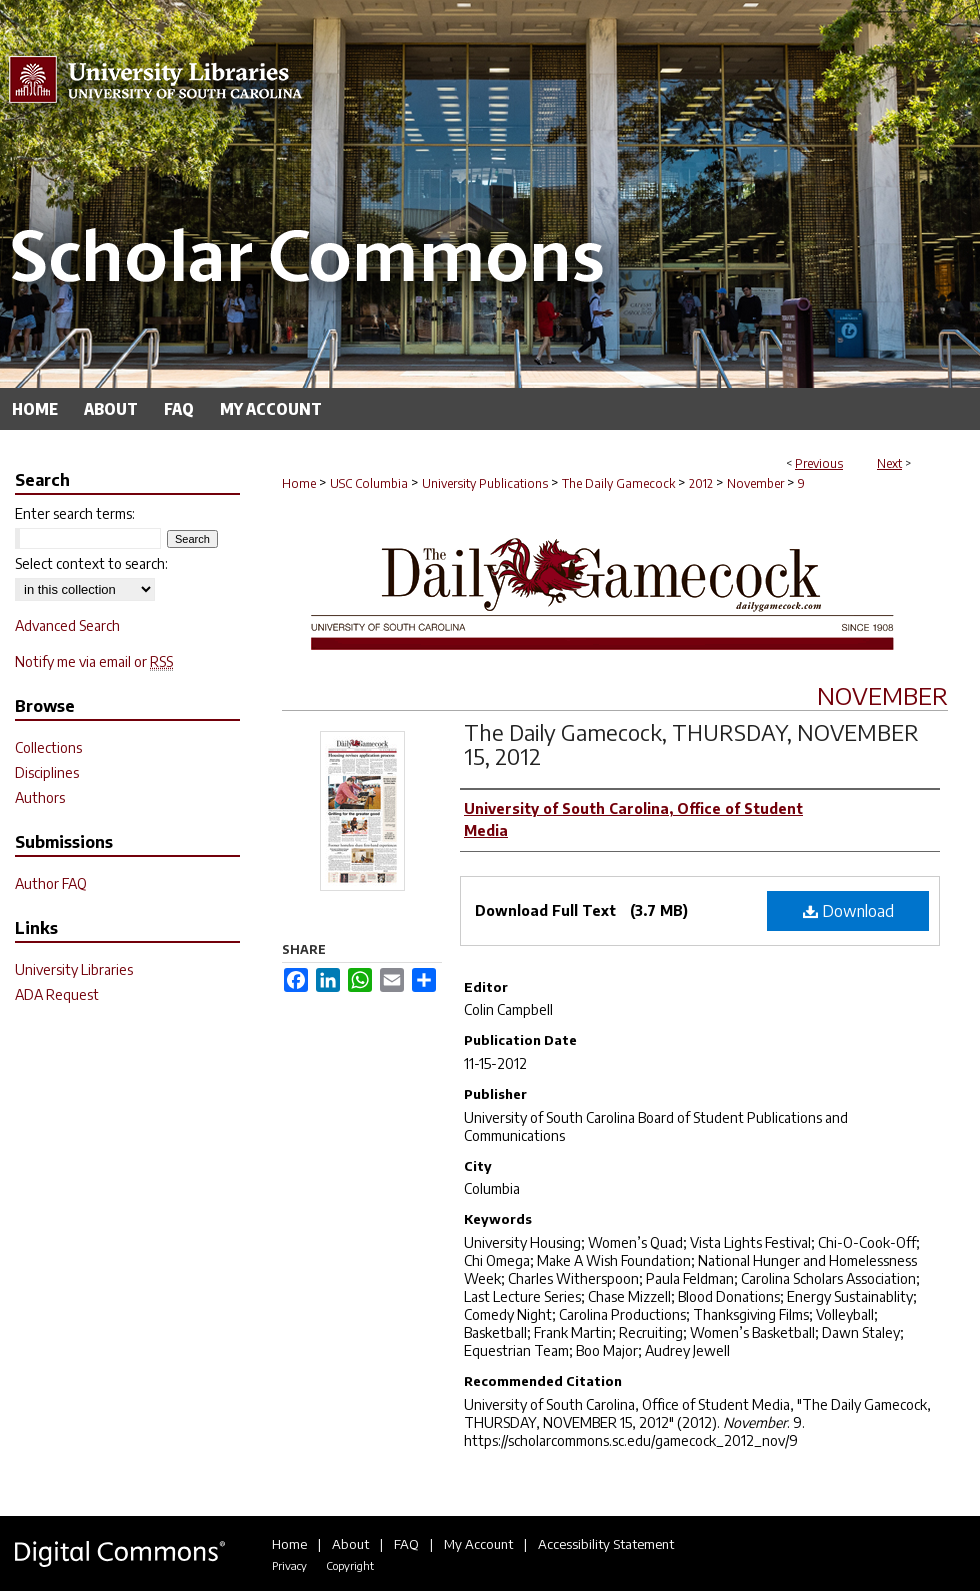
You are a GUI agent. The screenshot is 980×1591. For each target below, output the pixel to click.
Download (848, 911)
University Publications (485, 483)
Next (889, 463)
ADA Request (57, 994)
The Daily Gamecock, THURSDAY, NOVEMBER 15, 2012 (691, 744)
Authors (40, 797)
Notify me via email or (94, 661)
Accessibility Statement (606, 1544)
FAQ (406, 1544)
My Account (478, 1544)
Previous (819, 463)
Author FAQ (51, 883)
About (350, 1544)
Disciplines (47, 772)
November (755, 483)
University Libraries (74, 969)
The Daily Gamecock (618, 483)
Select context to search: (91, 563)
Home (299, 483)
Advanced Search (67, 625)
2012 (701, 483)
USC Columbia (369, 483)
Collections (48, 747)
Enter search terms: (75, 513)
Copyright (350, 1565)
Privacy (289, 1565)
